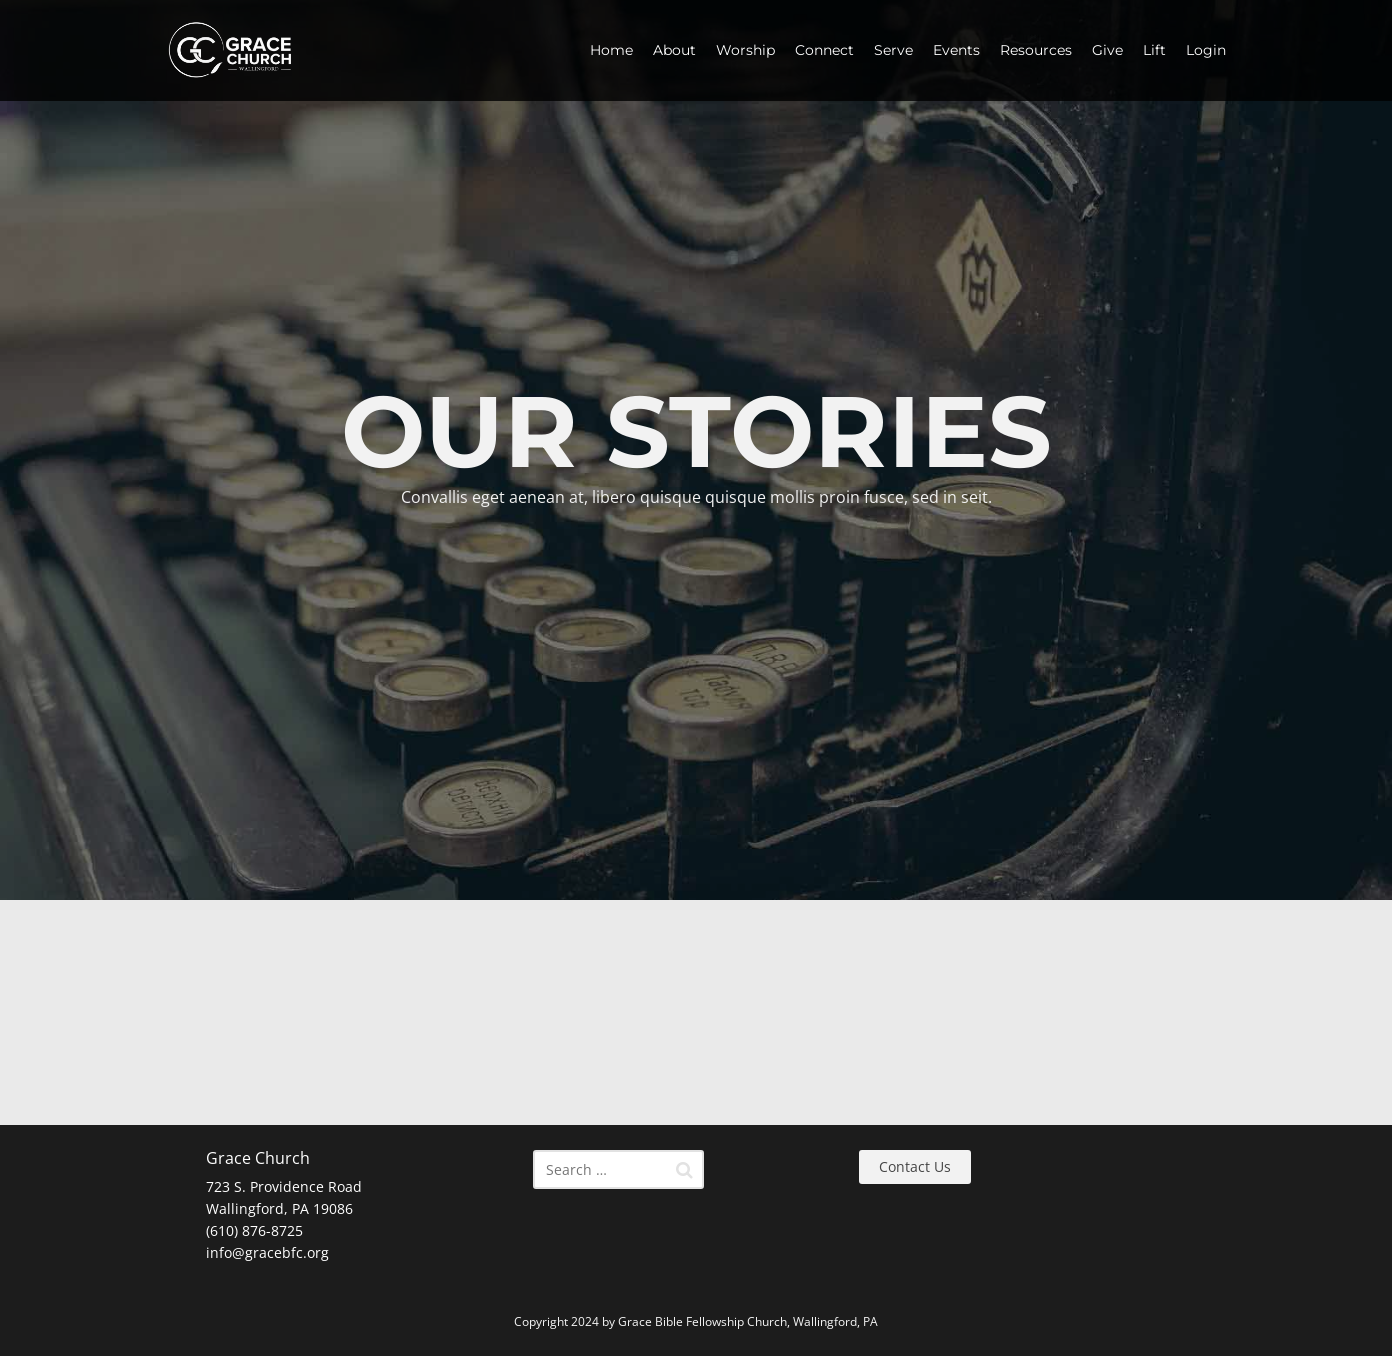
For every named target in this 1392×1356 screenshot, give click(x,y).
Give (1107, 50)
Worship (745, 50)
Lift (1154, 50)
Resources (1036, 50)
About (674, 50)
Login (1206, 50)
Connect (824, 50)
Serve (893, 50)
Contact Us (915, 1166)
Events (956, 50)
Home (611, 50)
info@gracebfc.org (267, 1252)
